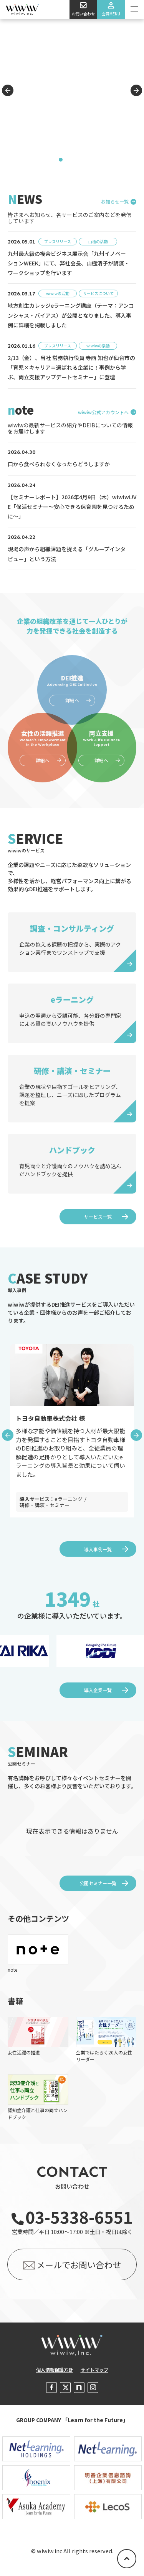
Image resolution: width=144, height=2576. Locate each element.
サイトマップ (94, 2369)
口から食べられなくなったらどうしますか (59, 464)
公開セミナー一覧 (97, 1883)
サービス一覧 (98, 1216)
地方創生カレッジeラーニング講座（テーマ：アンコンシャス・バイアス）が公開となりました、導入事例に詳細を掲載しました (71, 315)
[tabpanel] (72, 94)
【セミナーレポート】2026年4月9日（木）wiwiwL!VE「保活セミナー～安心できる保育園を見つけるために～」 (72, 506)
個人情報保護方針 (54, 2369)
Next (136, 90)
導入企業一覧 (98, 1690)
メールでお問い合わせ (78, 2264)
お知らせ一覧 (115, 202)
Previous (7, 90)
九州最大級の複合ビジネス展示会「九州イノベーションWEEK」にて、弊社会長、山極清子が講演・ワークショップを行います (68, 263)
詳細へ (43, 760)
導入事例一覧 (98, 1549)
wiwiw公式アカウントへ (103, 412)
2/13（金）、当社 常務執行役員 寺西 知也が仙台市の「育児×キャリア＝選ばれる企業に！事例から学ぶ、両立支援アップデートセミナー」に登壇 (71, 367)
